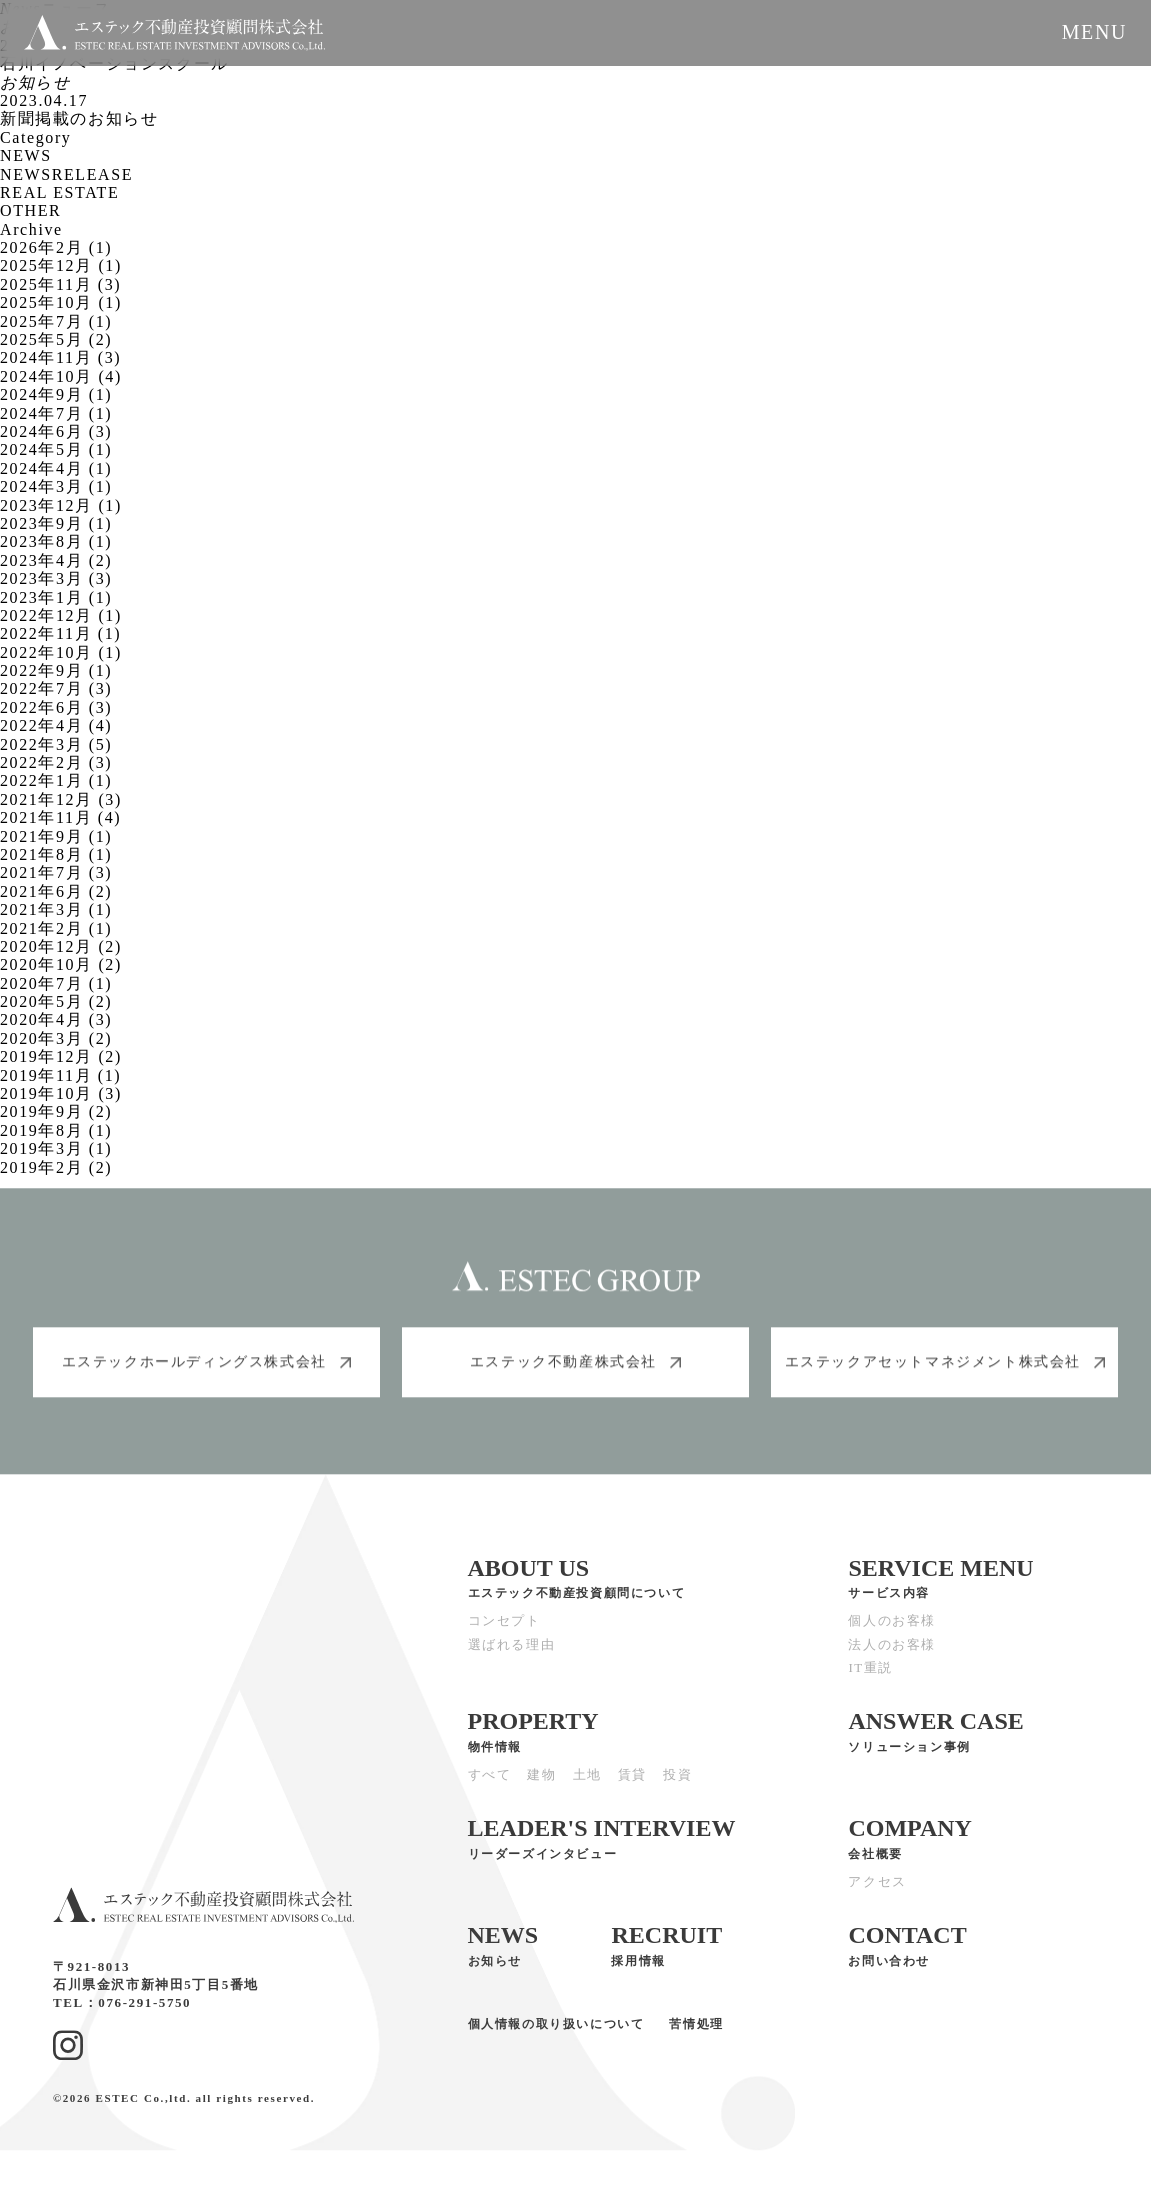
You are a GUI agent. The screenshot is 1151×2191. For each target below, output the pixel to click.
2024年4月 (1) (56, 468)
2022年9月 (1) (56, 670)
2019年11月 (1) (60, 1075)
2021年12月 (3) (61, 799)
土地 (587, 1789)
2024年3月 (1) (56, 486)
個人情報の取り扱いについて (556, 2039)
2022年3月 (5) (56, 744)
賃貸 (632, 1789)
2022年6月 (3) (56, 707)
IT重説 (870, 1682)
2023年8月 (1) (56, 541)
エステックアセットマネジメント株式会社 (945, 1376)
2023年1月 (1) (56, 597)
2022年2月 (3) (56, 762)
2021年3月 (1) (56, 909)
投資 (677, 1789)
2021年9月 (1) (56, 836)
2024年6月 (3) (56, 431)
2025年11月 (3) (60, 284)
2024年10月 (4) (61, 376)
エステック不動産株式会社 (575, 1376)
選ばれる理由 (512, 1658)
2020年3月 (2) (56, 1038)
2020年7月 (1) (56, 983)
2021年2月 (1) (56, 928)
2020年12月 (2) (61, 946)
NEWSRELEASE (66, 174)
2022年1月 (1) (56, 780)
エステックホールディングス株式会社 (206, 1376)
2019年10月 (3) (61, 1093)
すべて (490, 1789)
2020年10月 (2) (61, 964)
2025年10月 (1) (61, 302)
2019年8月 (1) (56, 1130)
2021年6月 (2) (56, 891)
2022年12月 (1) (61, 615)
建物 (541, 1789)
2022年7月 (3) (56, 688)
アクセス (877, 1895)
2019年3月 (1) (56, 1148)
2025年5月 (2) (56, 339)
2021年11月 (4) (60, 817)
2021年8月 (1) (56, 854)
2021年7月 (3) (56, 872)
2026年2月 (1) (56, 247)
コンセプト (504, 1635)
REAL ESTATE (59, 192)
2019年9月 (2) (56, 1111)
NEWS (26, 155)
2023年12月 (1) (61, 505)
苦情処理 (696, 2039)
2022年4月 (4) (56, 725)
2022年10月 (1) (61, 652)
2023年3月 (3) (56, 578)
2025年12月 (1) (61, 265)
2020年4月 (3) (56, 1019)
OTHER (30, 210)
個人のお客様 (892, 1635)
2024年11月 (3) (60, 357)
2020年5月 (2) (56, 1001)
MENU (1094, 32)
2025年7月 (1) (56, 321)
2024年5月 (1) (56, 449)
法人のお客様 (892, 1658)
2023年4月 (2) (56, 560)
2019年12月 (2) (61, 1056)
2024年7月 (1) (56, 413)
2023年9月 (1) (56, 523)
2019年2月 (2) (56, 1167)
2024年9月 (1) (56, 394)
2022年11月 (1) (60, 633)
